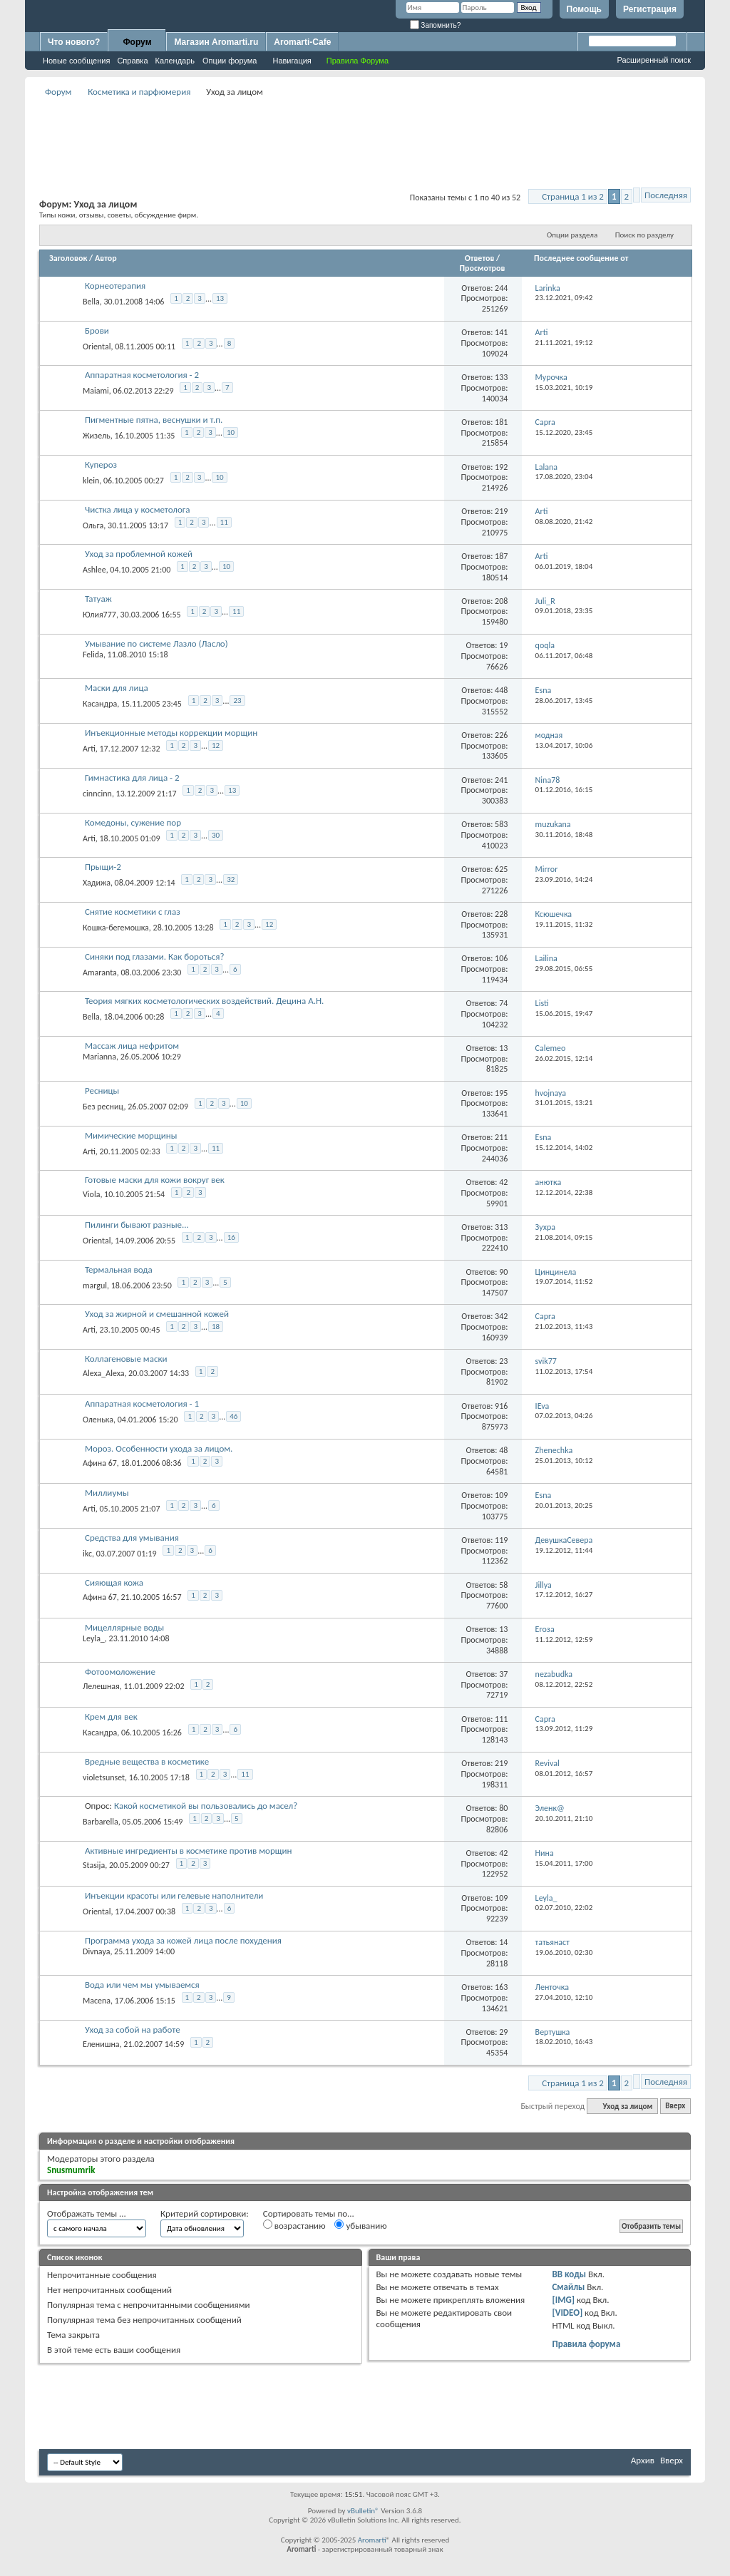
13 (220, 298)
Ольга (93, 525)
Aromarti (372, 2540)
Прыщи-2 (103, 866)
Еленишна (101, 2044)
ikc (87, 1554)
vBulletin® (363, 2510)
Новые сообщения (76, 60)
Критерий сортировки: (204, 2213)
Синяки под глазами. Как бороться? (155, 956)
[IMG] (563, 2299)
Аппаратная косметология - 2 (142, 374)
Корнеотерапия (115, 285)
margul (95, 1285)
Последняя (665, 195)
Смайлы (568, 2287)
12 (216, 745)
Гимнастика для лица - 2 (132, 777)
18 (216, 1326)
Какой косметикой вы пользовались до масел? (205, 1805)
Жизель (96, 436)
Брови (97, 330)
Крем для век (111, 1716)
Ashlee (94, 570)
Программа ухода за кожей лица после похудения (183, 1940)
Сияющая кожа (114, 1582)
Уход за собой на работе (132, 2029)
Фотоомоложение (120, 1671)
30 (216, 835)
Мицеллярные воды (124, 1627)
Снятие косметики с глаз (132, 911)
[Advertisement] (365, 133)
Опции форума (229, 60)
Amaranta (100, 972)
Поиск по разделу (644, 235)
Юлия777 (99, 615)
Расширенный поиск (654, 60)
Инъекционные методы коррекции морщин (171, 732)
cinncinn (97, 794)
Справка (132, 60)
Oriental (96, 346)
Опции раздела (572, 235)
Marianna (99, 1057)
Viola (91, 1194)
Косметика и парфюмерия (139, 91)
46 (233, 1416)
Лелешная (101, 1686)
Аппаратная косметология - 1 (142, 1403)
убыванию (360, 2225)
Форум (137, 42)
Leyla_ (94, 1638)
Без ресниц (103, 1107)
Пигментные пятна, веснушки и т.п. (153, 419)
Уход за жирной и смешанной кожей (157, 1313)
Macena (96, 2001)
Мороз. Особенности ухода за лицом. (158, 1448)
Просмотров (482, 268)
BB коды (569, 2274)
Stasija (94, 1865)
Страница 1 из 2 (573, 196)
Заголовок (68, 258)
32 (231, 879)
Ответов (480, 258)
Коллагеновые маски (126, 1358)
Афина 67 (100, 1463)
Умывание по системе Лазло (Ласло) (156, 643)
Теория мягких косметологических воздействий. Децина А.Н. (204, 1000)
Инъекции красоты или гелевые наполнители (174, 1895)
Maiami (96, 391)
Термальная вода (119, 1269)
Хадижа (96, 883)
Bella (91, 302)
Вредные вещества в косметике (147, 1761)
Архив (642, 2460)
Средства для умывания (132, 1537)
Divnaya (96, 1951)
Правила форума (586, 2344)
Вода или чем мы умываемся (142, 1984)
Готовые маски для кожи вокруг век (155, 1179)
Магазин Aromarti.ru (216, 42)
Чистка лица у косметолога (137, 509)
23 (237, 700)
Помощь (584, 9)
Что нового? (74, 42)
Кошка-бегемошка (116, 928)
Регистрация (650, 9)
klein (91, 481)
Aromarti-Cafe (302, 42)
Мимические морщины (131, 1135)
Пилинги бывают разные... (137, 1224)
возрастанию (294, 2225)
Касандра (100, 704)
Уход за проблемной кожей (138, 553)
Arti (89, 749)
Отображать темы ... (86, 2213)
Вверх (675, 2106)
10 (231, 432)
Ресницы (102, 1090)
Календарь (175, 60)
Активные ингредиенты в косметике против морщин (188, 1850)
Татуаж (98, 598)
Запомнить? (435, 25)
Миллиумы (107, 1492)
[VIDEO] (567, 2312)
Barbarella (100, 1822)
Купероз (101, 464)
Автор (106, 258)
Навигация (291, 60)
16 (231, 1237)
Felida (93, 655)
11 (224, 522)
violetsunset (104, 1777)
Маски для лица (116, 687)
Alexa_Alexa (103, 1373)
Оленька (98, 1420)
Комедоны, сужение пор (133, 822)
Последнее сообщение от (581, 258)
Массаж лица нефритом (132, 1045)
